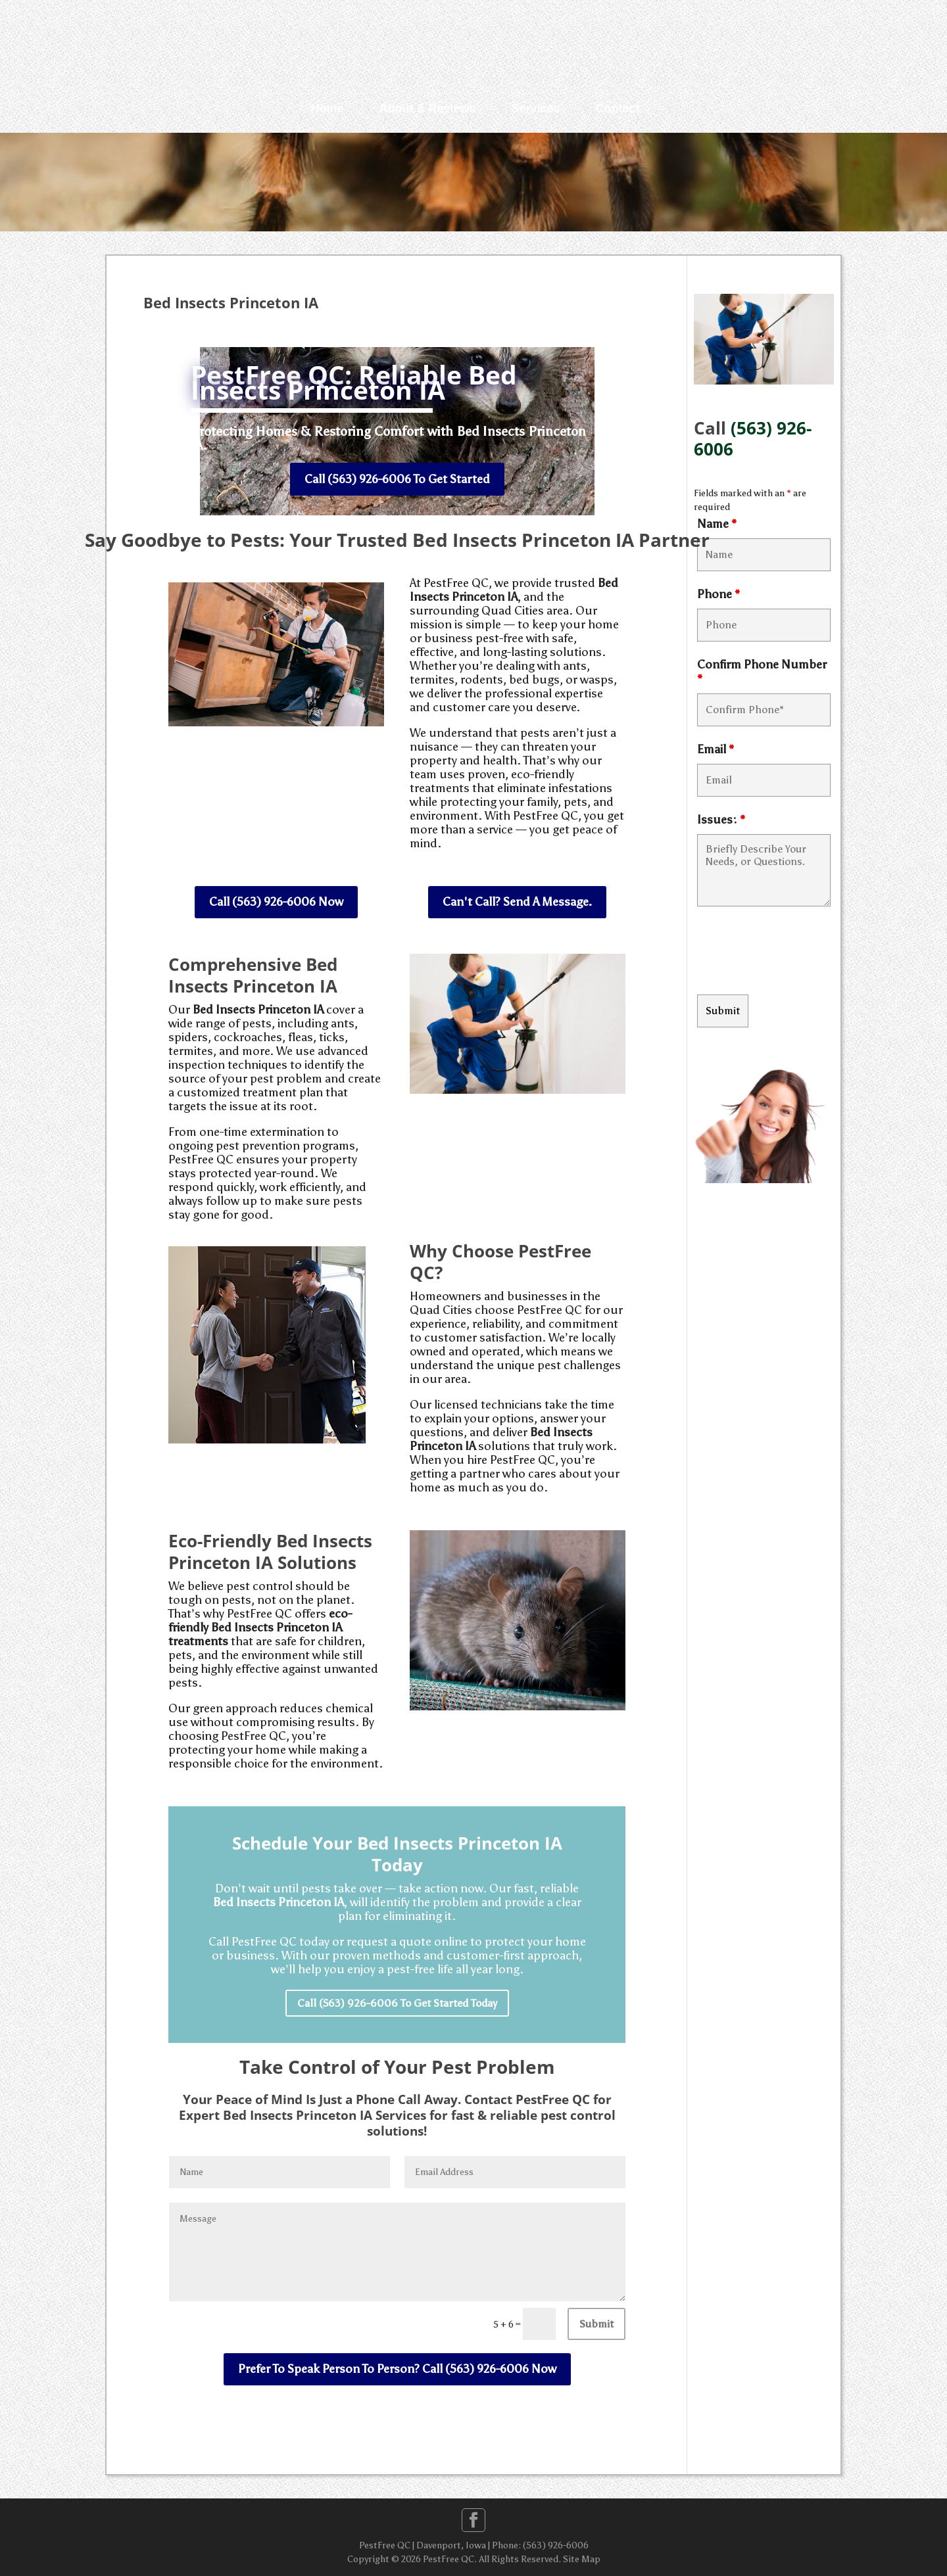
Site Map (581, 2559)
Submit (596, 2324)
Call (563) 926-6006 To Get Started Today (397, 2003)
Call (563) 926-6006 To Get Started (397, 479)
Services (535, 108)
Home (326, 108)
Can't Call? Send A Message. (517, 902)
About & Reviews (427, 108)
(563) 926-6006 (753, 438)
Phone (718, 594)
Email (715, 749)
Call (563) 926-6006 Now (276, 902)
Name (717, 524)
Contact (618, 108)
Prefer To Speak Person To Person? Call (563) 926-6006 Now (397, 2369)
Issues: (721, 819)
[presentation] (797, 952)
